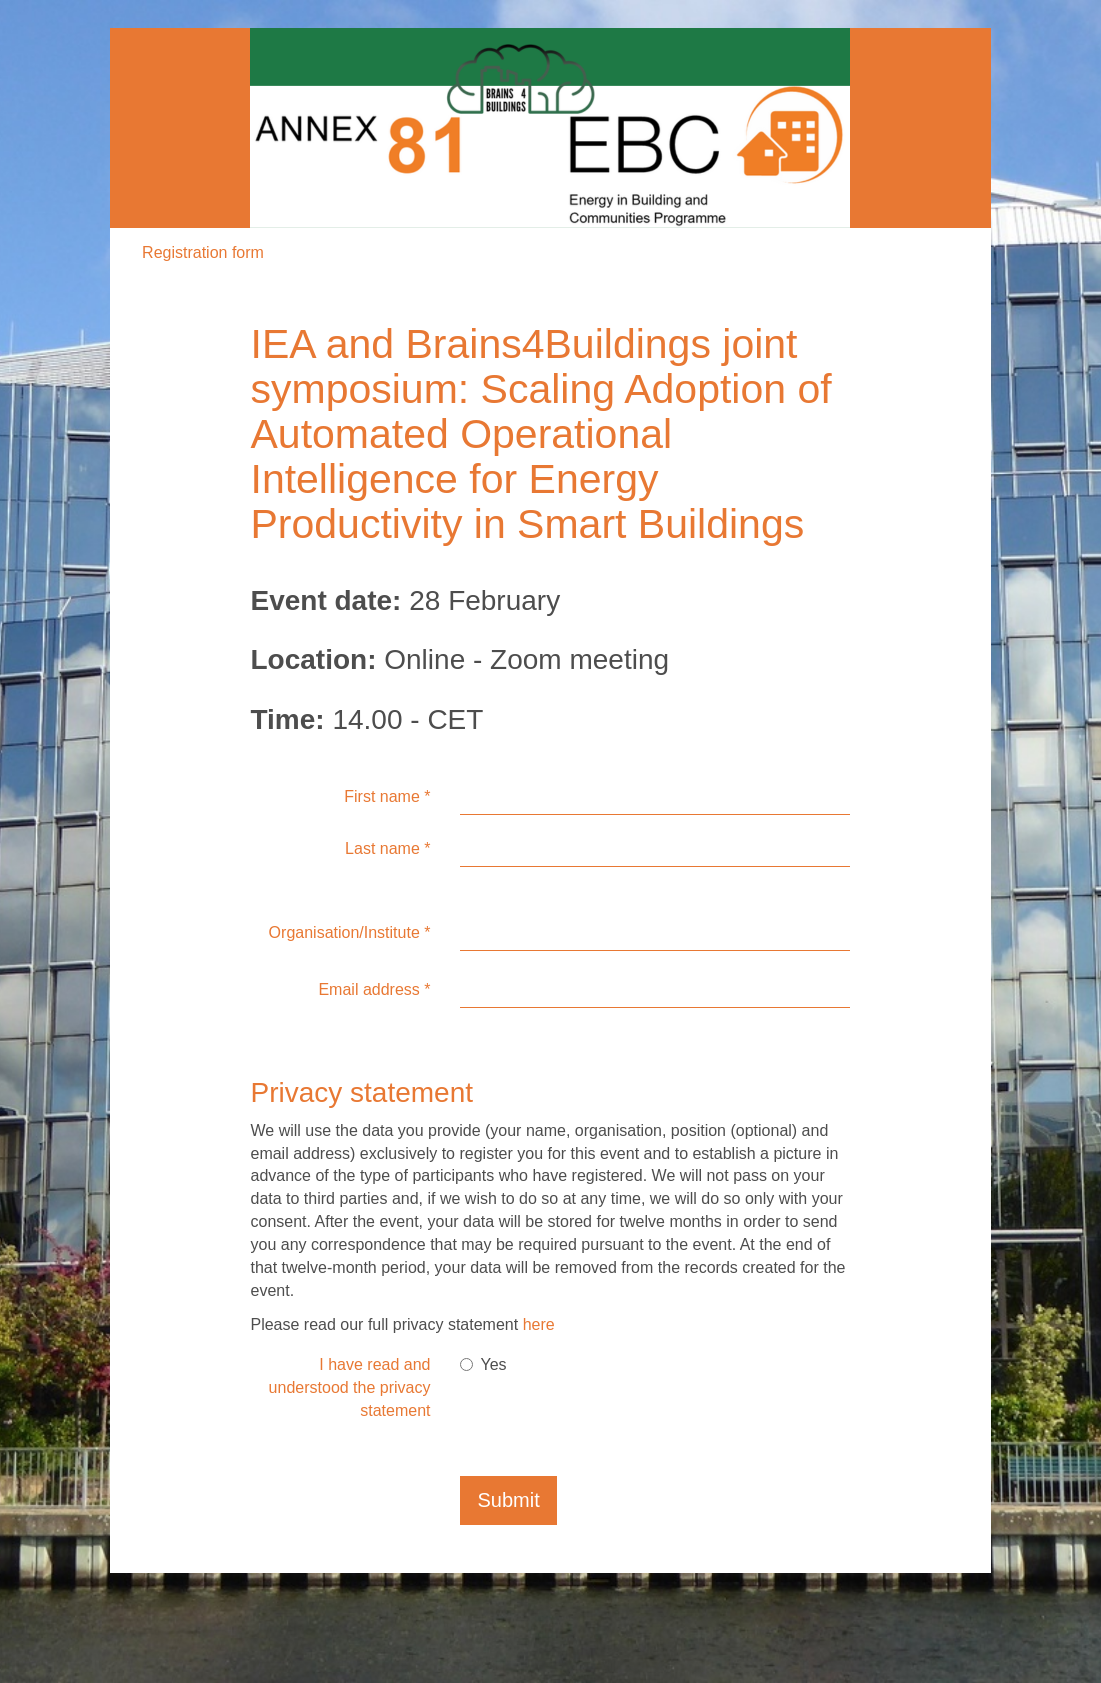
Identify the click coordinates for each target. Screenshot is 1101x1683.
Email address (374, 989)
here (539, 1324)
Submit (508, 1500)
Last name (387, 848)
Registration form (203, 252)
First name (387, 796)
